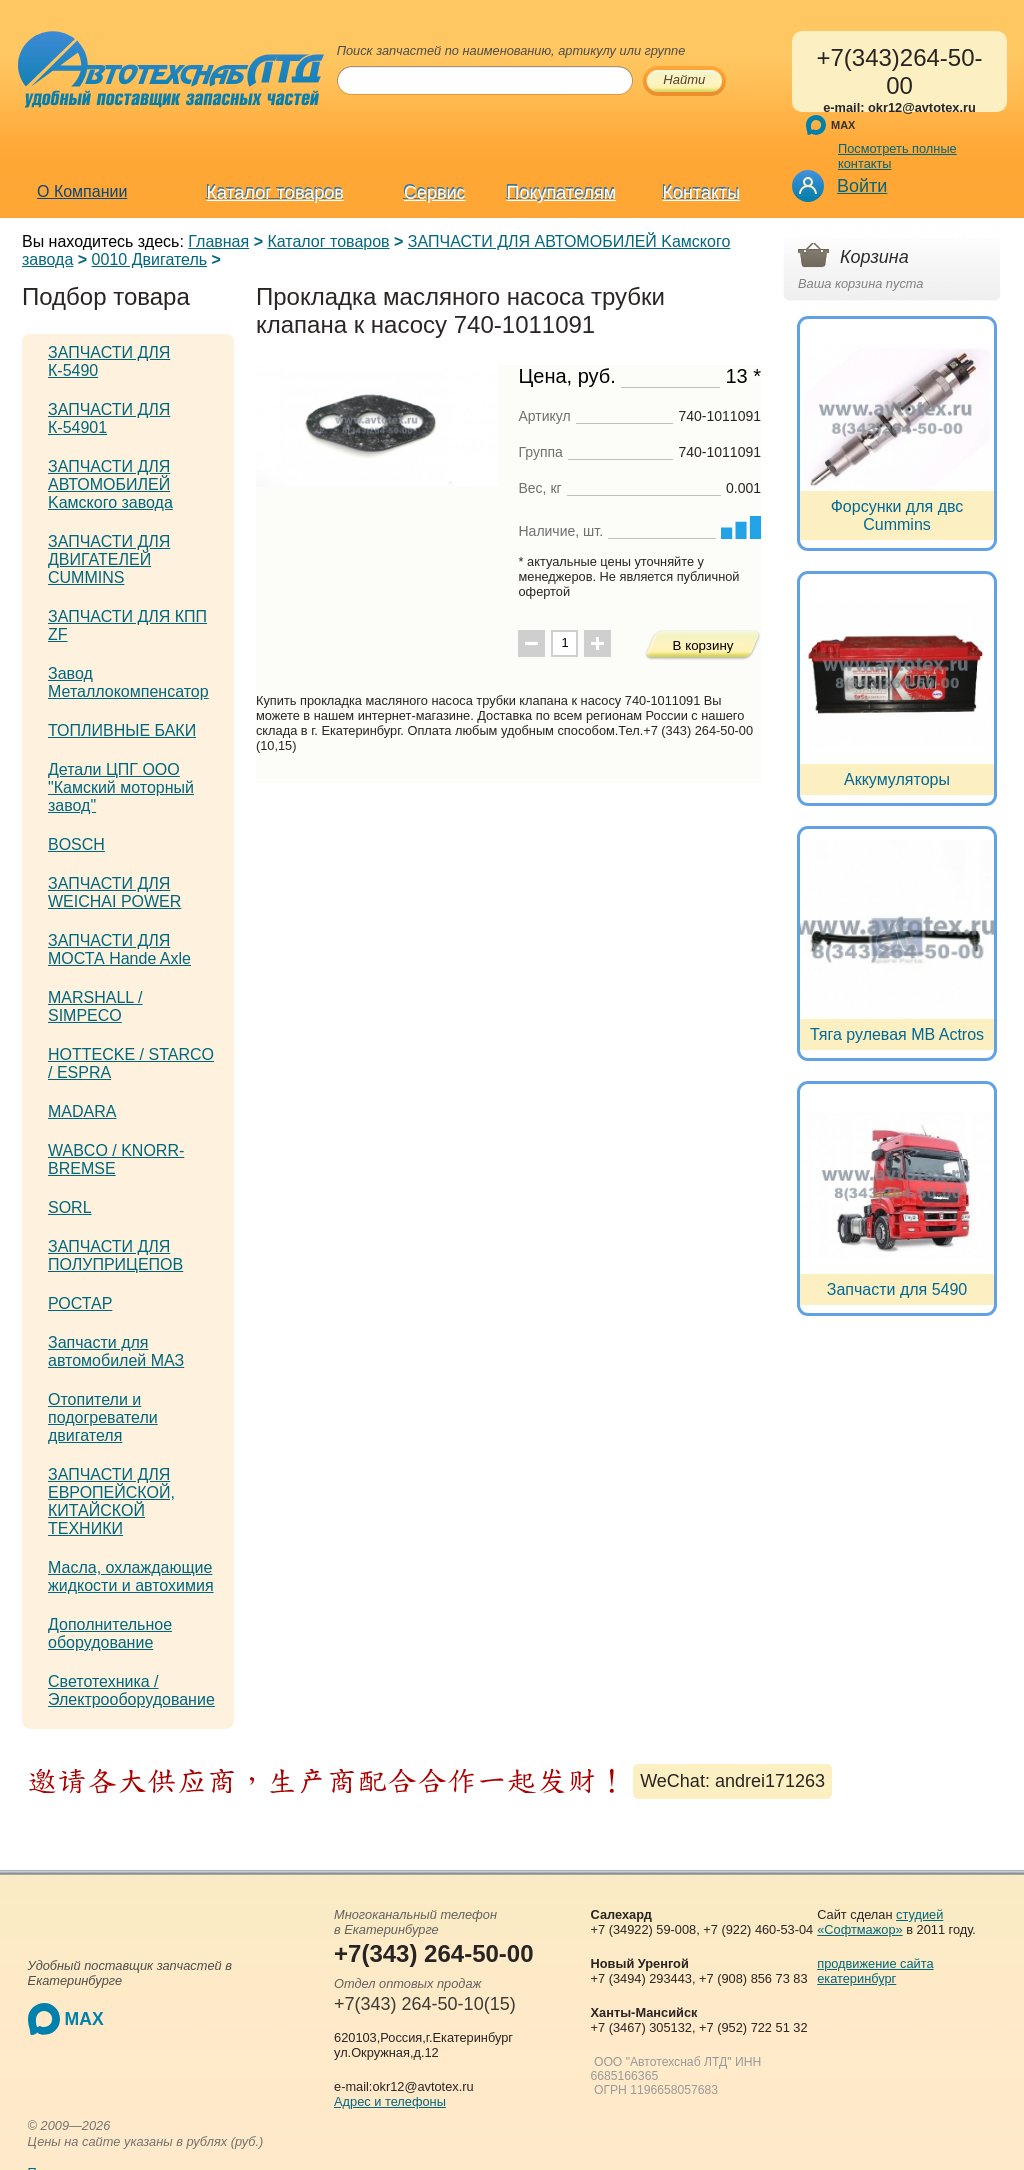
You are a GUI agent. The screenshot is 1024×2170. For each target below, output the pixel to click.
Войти (862, 186)
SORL (70, 1207)
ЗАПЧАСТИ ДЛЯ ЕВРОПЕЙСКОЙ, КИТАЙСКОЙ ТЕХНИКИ (111, 1501)
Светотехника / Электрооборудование (131, 1690)
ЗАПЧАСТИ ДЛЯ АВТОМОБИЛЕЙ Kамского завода (110, 484)
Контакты (702, 193)
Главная (218, 241)
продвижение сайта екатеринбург (875, 1971)
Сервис (435, 193)
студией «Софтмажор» (880, 1922)
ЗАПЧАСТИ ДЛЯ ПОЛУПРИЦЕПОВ (115, 1255)
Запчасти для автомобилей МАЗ (116, 1351)
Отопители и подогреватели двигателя (103, 1417)
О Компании (82, 191)
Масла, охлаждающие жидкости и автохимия (131, 1576)
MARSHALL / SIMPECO (95, 1006)
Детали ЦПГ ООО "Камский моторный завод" (121, 787)
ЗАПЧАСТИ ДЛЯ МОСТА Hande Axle (119, 949)
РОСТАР (80, 1303)
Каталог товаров (274, 193)
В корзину (703, 645)
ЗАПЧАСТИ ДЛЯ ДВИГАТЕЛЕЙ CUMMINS (109, 559)
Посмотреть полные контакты (897, 156)
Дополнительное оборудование (110, 1633)
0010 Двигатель (150, 259)
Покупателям (561, 193)
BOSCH (76, 844)
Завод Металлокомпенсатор (128, 682)
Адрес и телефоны (390, 2101)
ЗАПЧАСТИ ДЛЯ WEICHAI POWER (114, 892)
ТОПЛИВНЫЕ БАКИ (122, 730)
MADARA (82, 1111)
